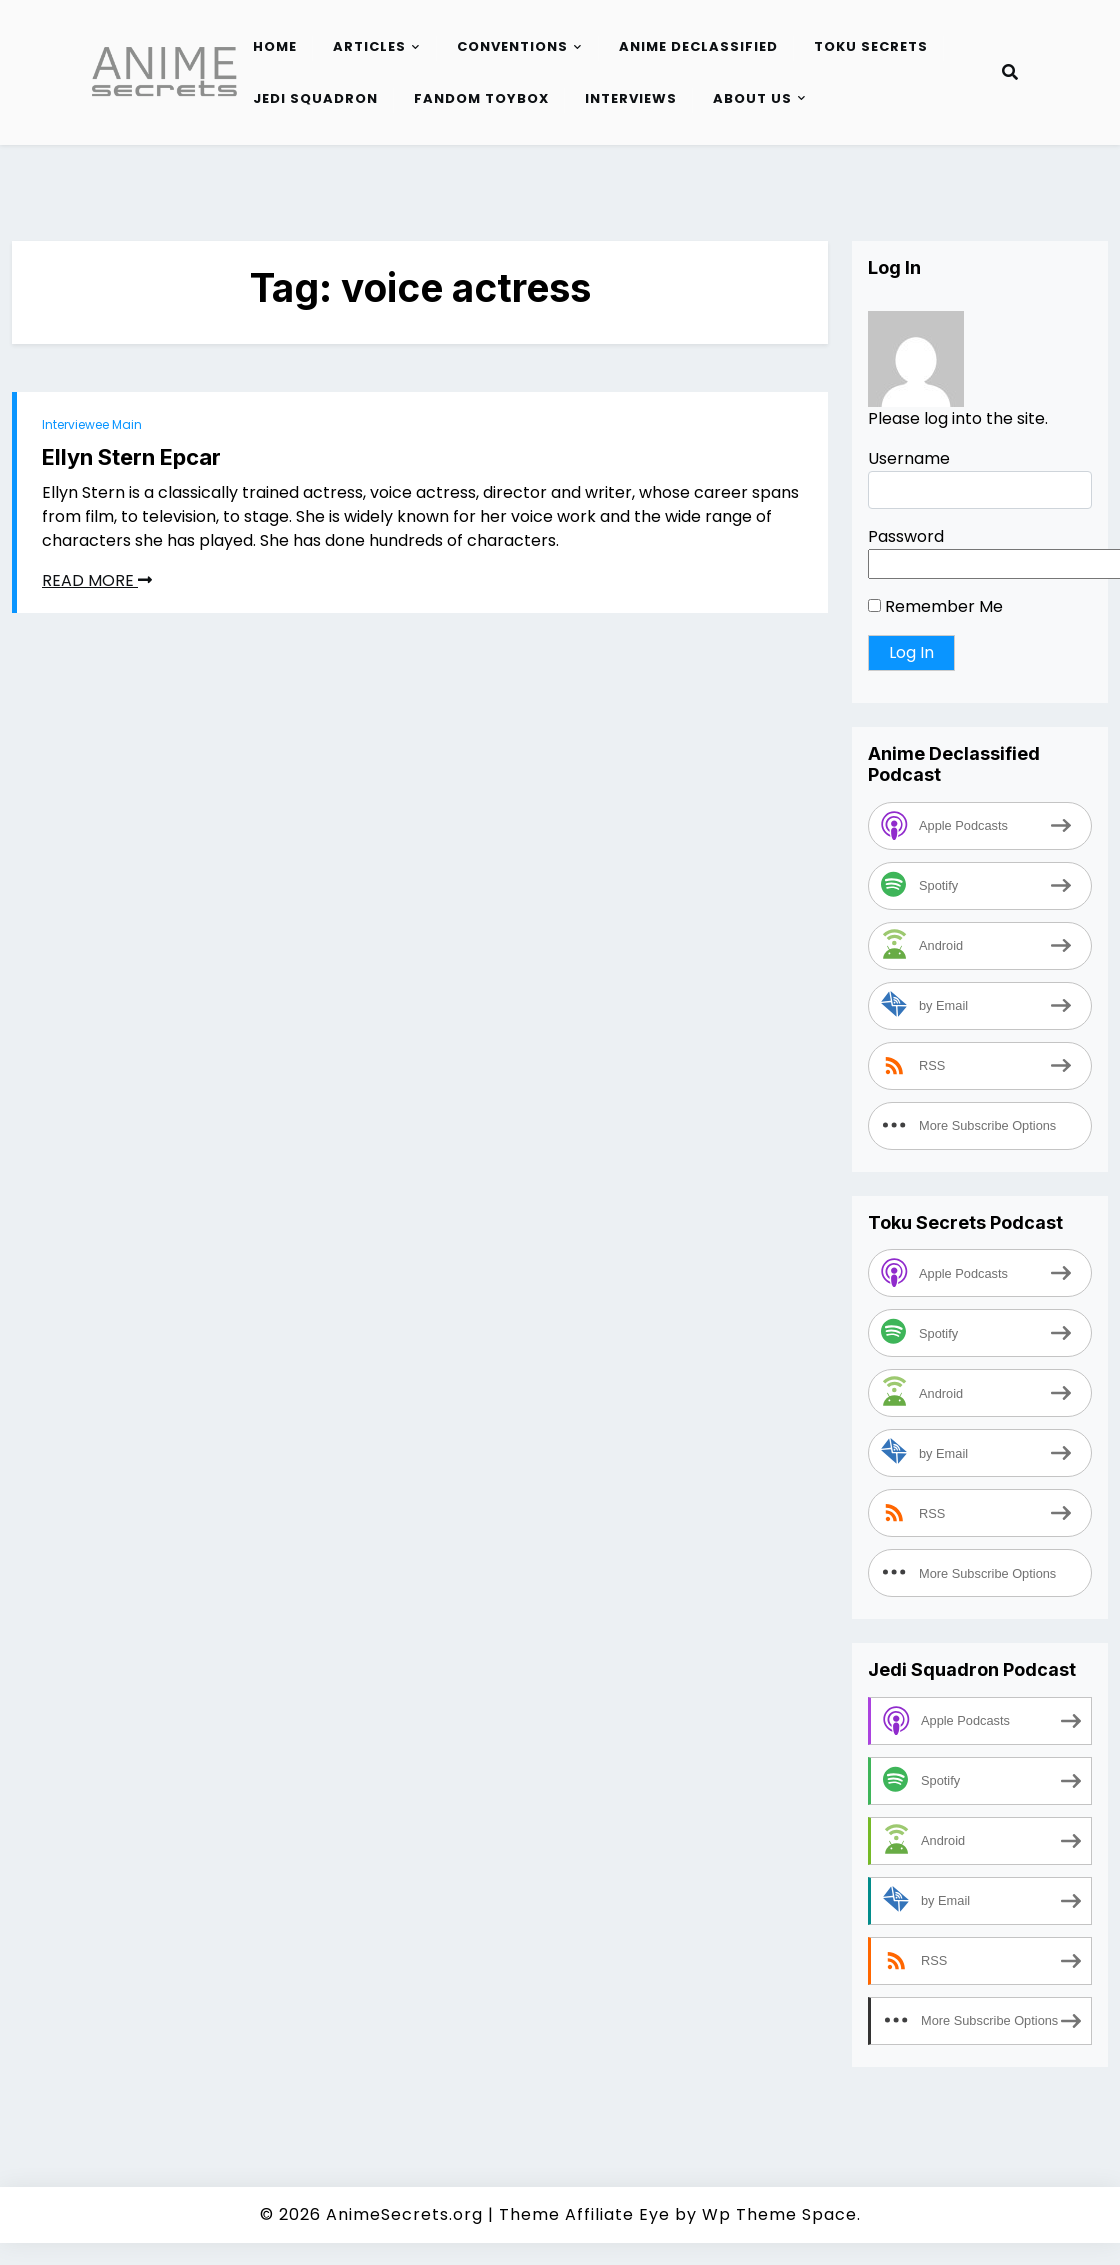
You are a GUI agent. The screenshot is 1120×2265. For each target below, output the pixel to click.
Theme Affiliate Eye (584, 2214)
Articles (369, 46)
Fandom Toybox (481, 98)
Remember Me (935, 606)
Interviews (631, 98)
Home (275, 46)
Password (906, 536)
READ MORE (97, 580)
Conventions (512, 46)
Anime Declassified (698, 46)
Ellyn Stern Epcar (131, 457)
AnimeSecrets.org (404, 2214)
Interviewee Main (92, 424)
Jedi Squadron (315, 98)
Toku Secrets (871, 46)
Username (909, 458)
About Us (752, 98)
